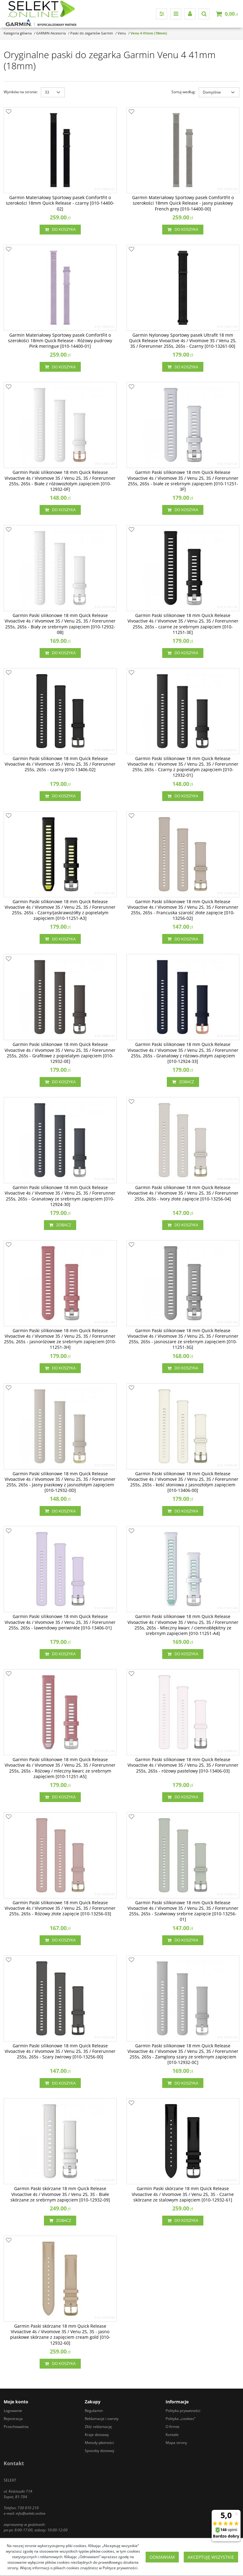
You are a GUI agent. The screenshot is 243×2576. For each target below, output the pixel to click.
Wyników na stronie (21, 91)
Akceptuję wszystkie (211, 2557)
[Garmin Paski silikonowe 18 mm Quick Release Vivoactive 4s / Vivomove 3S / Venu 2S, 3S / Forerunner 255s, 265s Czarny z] (183, 767)
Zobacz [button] (183, 1082)
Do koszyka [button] (60, 229)
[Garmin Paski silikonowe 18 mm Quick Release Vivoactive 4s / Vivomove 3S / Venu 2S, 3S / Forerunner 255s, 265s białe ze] (183, 481)
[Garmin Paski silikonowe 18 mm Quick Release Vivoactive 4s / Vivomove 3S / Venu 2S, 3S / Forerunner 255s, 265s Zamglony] (183, 2054)
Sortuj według (183, 91)
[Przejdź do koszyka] (231, 14)
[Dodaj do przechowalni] (8, 112)
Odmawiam (162, 2557)
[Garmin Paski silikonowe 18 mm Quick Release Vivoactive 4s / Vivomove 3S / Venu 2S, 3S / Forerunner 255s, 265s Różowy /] (60, 1768)
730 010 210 (28, 2507)
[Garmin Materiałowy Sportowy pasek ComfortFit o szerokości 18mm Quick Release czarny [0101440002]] (60, 203)
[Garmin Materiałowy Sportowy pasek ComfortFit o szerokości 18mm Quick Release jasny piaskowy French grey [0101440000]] (183, 203)
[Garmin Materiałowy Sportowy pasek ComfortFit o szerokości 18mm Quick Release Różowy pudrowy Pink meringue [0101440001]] (60, 340)
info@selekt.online (30, 2513)
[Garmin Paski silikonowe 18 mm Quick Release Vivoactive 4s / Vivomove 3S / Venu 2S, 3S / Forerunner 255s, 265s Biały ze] (60, 624)
